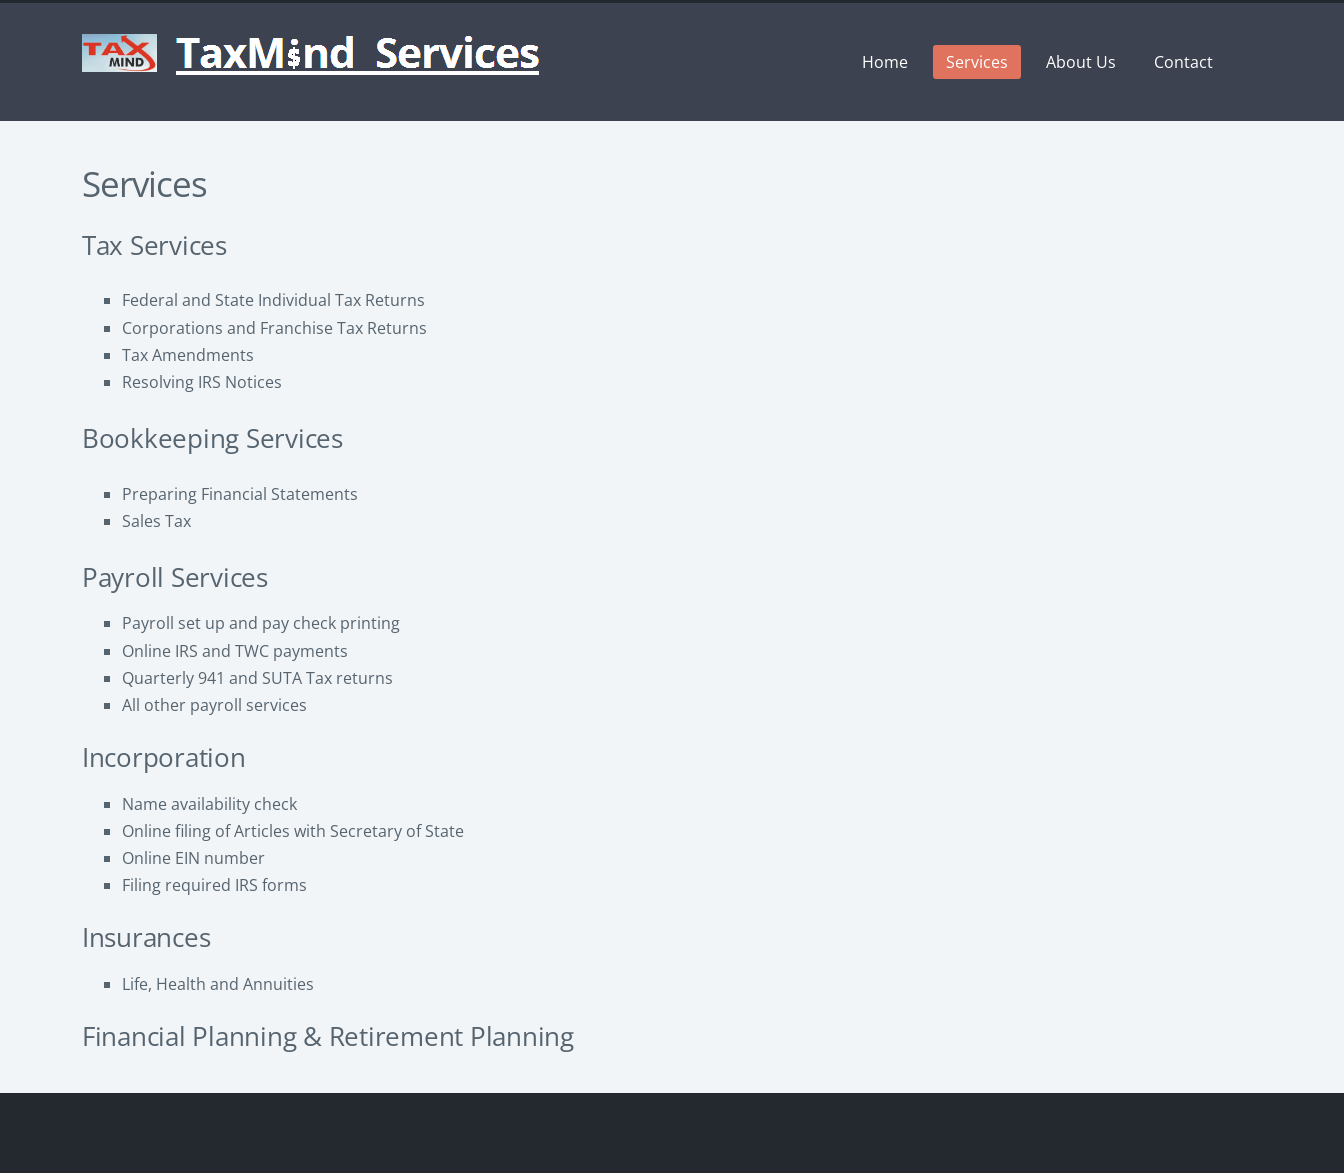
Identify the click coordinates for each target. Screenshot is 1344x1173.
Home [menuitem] (885, 62)
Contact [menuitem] (1183, 62)
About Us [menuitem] (1081, 62)
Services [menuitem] (977, 62)
